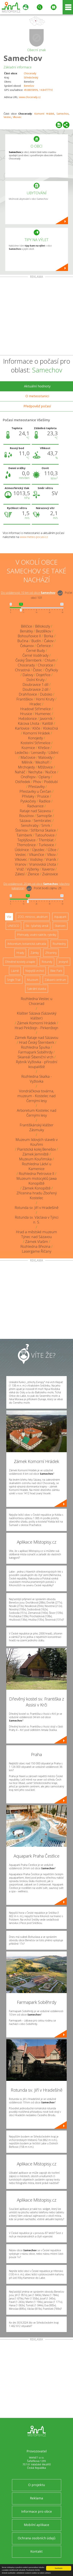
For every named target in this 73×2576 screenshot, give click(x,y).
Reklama (36, 2498)
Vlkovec (17, 117)
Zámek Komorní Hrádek (36, 1023)
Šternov (21, 830)
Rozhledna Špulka (35, 1047)
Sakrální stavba (36, 989)
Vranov (20, 864)
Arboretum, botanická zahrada (26, 944)
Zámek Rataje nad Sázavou (36, 1037)
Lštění (53, 752)
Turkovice (46, 844)
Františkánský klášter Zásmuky (36, 1127)
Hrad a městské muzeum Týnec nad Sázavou (36, 1234)
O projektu (36, 2485)
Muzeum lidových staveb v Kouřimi (37, 1142)
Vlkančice (36, 854)
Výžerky (33, 869)
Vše (9, 917)
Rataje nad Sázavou (35, 810)
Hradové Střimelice (35, 708)
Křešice (44, 747)
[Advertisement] (36, 316)
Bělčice (26, 626)
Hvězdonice (27, 718)
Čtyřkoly (51, 670)
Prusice (43, 796)
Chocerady (30, 73)
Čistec (37, 670)
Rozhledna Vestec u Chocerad (36, 1001)
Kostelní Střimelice (35, 742)
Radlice (44, 801)
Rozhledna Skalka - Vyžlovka (36, 1079)
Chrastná (22, 670)
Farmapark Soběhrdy (35, 1052)
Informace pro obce (36, 2511)
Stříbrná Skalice (43, 830)
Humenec (43, 713)
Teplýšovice (26, 840)
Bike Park (56, 971)
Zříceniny (51, 953)
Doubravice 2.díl (35, 689)
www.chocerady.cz (30, 97)
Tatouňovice (45, 835)
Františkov (25, 699)
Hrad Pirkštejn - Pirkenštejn (36, 1027)
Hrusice (26, 713)
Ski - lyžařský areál (37, 926)
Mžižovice (45, 767)
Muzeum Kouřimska (35, 1159)
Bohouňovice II (29, 636)
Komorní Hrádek (44, 113)
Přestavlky (36, 786)
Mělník (27, 762)
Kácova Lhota (28, 723)
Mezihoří (42, 762)
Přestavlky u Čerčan (35, 791)
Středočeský (31, 77)
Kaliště (47, 723)
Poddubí (51, 781)
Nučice (50, 772)
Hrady (20, 953)
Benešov (29, 85)
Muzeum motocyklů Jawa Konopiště (37, 1181)
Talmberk (24, 835)
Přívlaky (28, 796)
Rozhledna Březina (35, 1246)
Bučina (22, 640)
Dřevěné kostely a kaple (20, 962)
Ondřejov (28, 776)
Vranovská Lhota (42, 864)
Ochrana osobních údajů (36, 2538)
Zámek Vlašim (36, 1241)
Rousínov (26, 815)
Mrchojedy (26, 767)
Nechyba (35, 772)
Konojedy (35, 738)
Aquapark (60, 917)
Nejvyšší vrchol (34, 971)
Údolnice (22, 849)
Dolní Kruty (35, 679)
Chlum (50, 660)
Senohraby (29, 825)
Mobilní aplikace (36, 2525)
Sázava (25, 820)
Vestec (7, 117)
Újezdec (38, 849)
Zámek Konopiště (36, 1188)
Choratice (45, 665)
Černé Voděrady (35, 655)
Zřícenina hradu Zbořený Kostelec (37, 1195)
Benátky (26, 631)
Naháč (20, 772)
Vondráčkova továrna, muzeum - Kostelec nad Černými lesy (36, 1096)
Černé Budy (35, 650)
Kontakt (36, 2551)
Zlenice (33, 874)
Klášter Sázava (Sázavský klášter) (36, 1016)
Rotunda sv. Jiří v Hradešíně (36, 1207)
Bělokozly (42, 626)
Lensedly (38, 752)
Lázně (15, 971)
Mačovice (28, 757)
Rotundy (47, 962)
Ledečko (21, 752)
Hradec (35, 704)
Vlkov (51, 854)
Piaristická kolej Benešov (36, 1149)
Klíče (36, 728)
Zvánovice (50, 874)
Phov (37, 781)
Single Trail (13, 980)
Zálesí (20, 874)
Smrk (45, 825)
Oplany (44, 776)
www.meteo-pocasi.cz (34, 537)
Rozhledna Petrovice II (36, 1173)
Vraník (51, 859)
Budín (36, 640)
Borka (48, 636)
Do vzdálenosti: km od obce (28, 593)
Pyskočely (28, 801)
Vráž (20, 869)
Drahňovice (28, 694)
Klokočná (50, 728)
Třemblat (46, 840)
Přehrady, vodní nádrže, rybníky (36, 935)
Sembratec (42, 820)
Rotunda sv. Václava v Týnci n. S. (36, 1220)
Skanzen (60, 926)
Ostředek (22, 781)
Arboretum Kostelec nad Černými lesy (36, 1113)
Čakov (48, 640)
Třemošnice (26, 844)
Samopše (44, 815)
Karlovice (22, 728)
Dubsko (46, 694)
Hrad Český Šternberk (36, 1042)
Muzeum (32, 980)
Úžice (52, 849)
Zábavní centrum (55, 980)
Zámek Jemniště (35, 1154)
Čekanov (27, 645)
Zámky (34, 953)
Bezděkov (43, 631)
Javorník (46, 718)
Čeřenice (44, 645)
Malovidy (45, 757)
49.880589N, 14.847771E (38, 90)
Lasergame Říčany (36, 1251)
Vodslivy (36, 859)
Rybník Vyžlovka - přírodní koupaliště (36, 1064)
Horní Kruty (45, 699)
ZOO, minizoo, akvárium (33, 917)
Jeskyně (63, 962)
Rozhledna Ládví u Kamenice (36, 1166)
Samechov (23, 58)
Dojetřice (43, 674)
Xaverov (48, 869)
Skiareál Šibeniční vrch (35, 1057)
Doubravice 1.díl (35, 684)
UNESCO (13, 926)
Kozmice (28, 747)
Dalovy (28, 674)
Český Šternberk (28, 660)
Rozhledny (59, 944)
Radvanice (35, 806)
